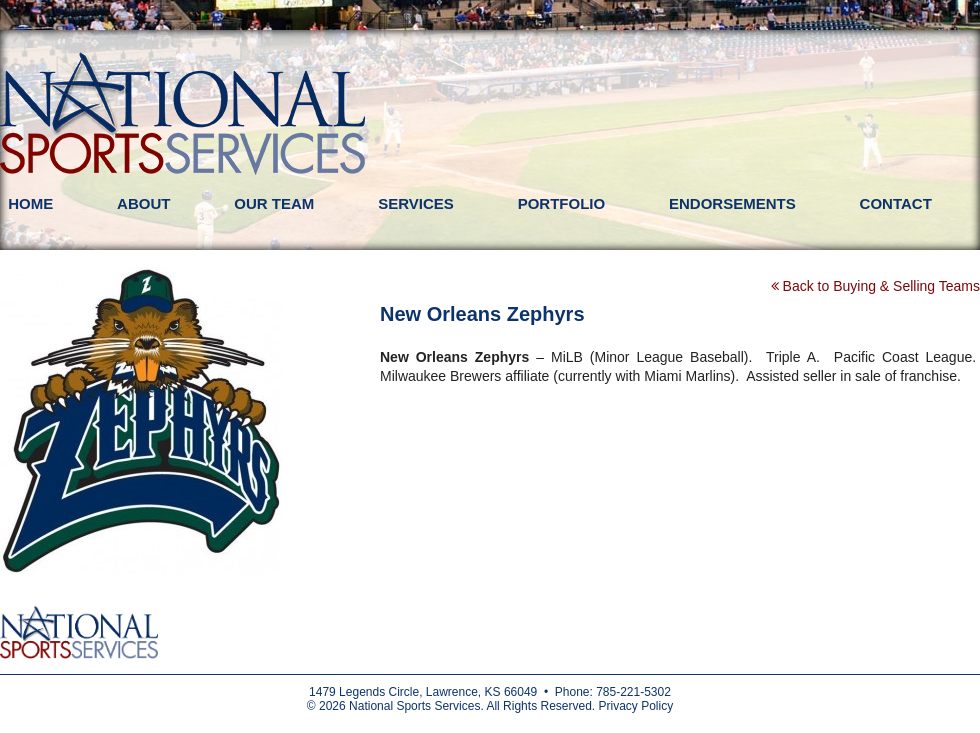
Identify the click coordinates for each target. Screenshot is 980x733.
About (143, 203)
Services (416, 203)
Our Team (274, 203)
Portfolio (562, 203)
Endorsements (732, 203)
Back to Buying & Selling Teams (875, 286)
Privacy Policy (635, 706)
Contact (896, 203)
